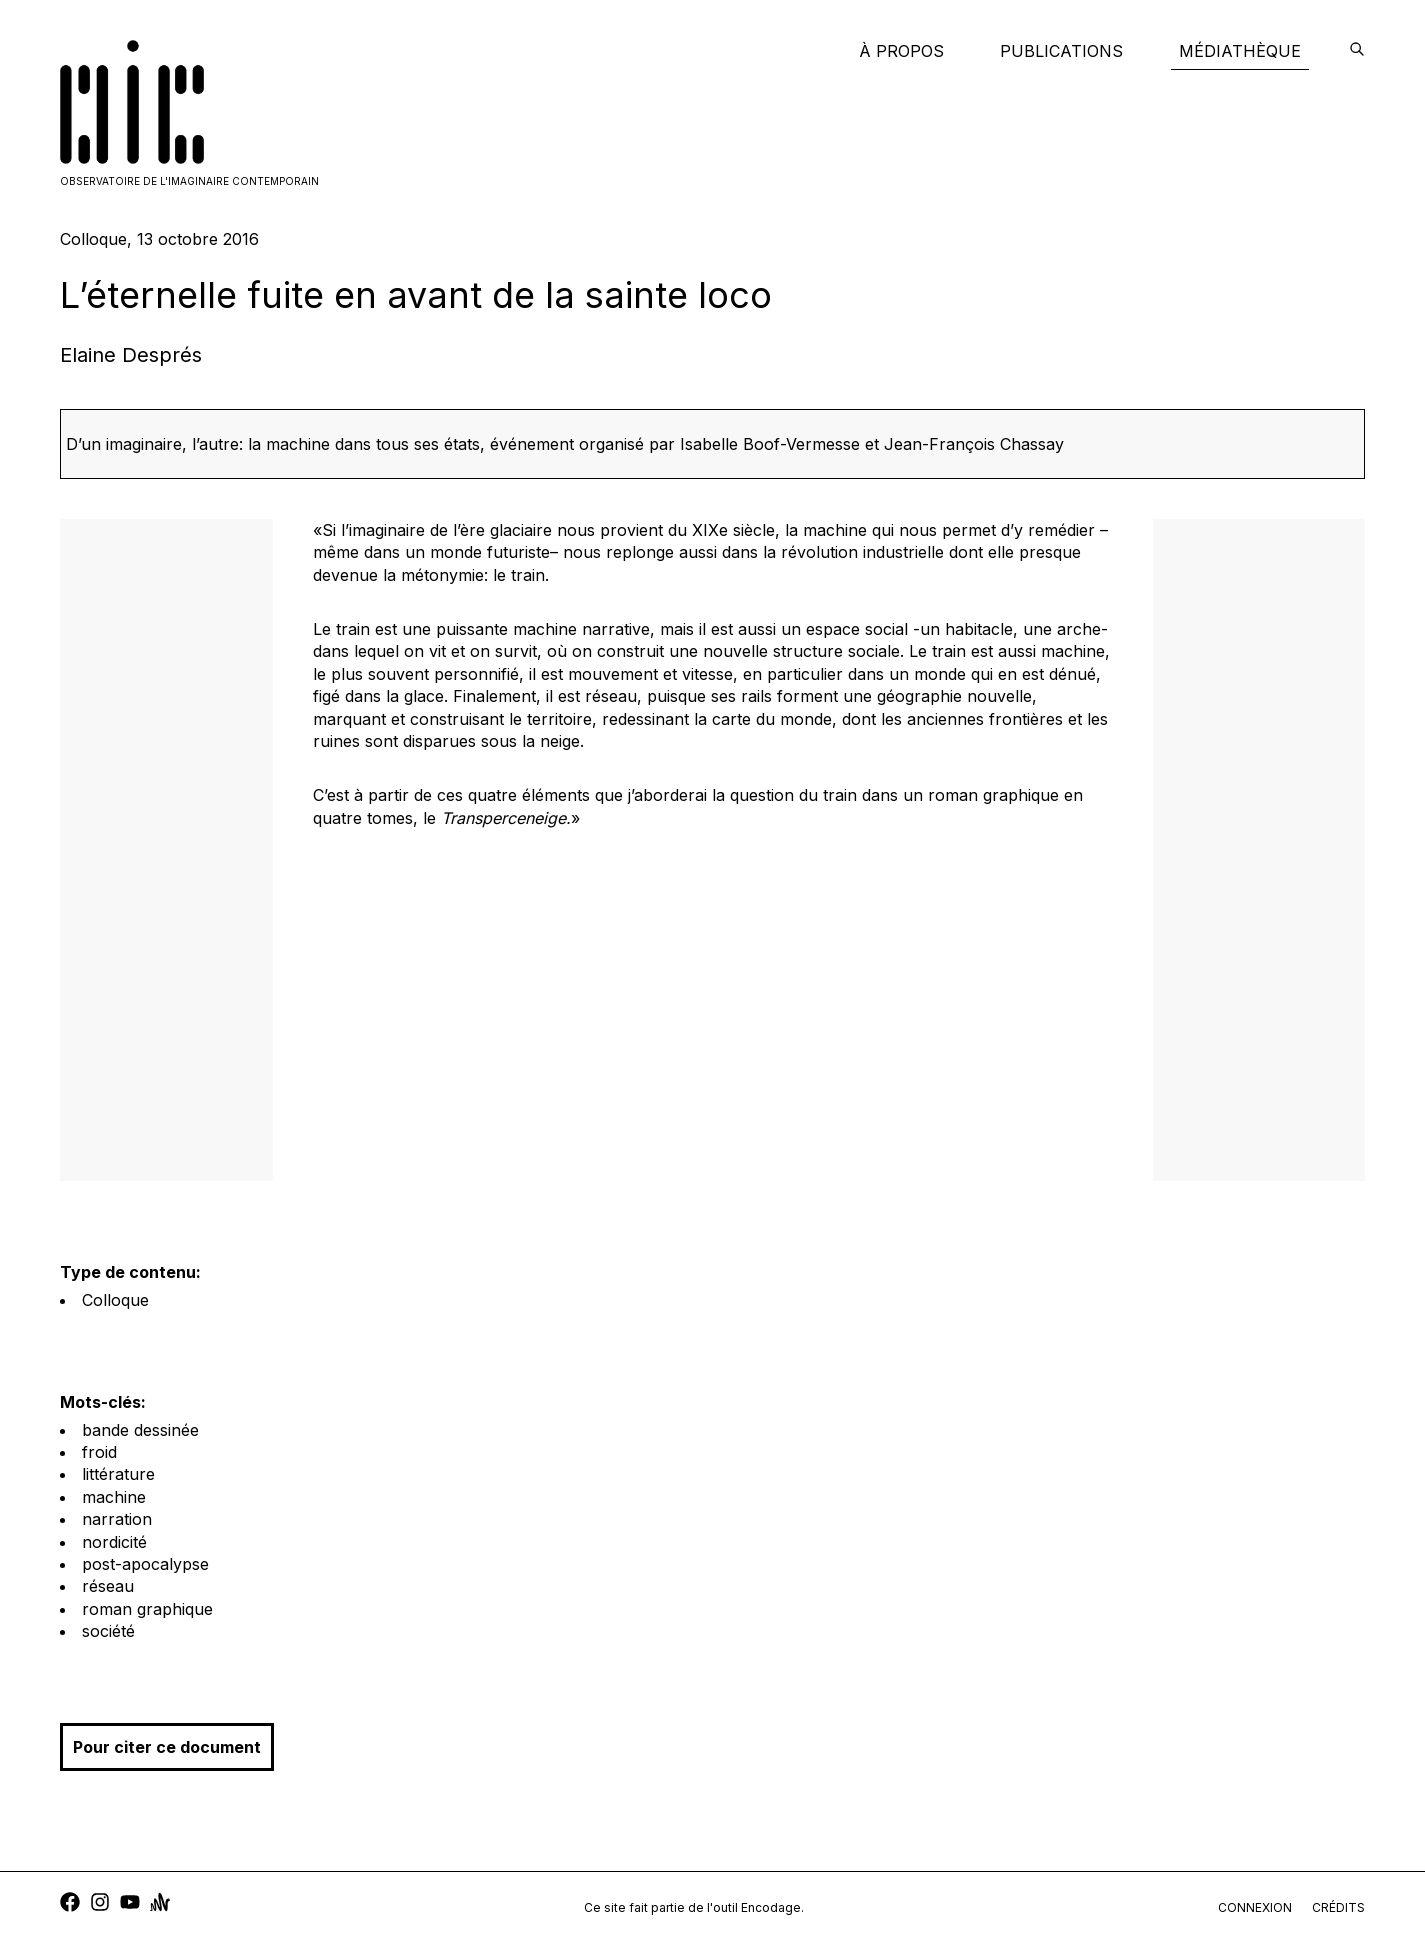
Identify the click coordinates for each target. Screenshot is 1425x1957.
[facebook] (70, 1904)
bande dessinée (140, 1430)
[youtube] (130, 1904)
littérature (118, 1474)
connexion (1255, 1907)
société (108, 1631)
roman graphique (147, 1609)
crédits (1338, 1907)
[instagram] (100, 1904)
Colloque (115, 1300)
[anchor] (160, 1904)
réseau (108, 1586)
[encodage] (1357, 51)
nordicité (114, 1542)
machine (114, 1497)
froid (99, 1452)
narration (117, 1519)
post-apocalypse (145, 1564)
